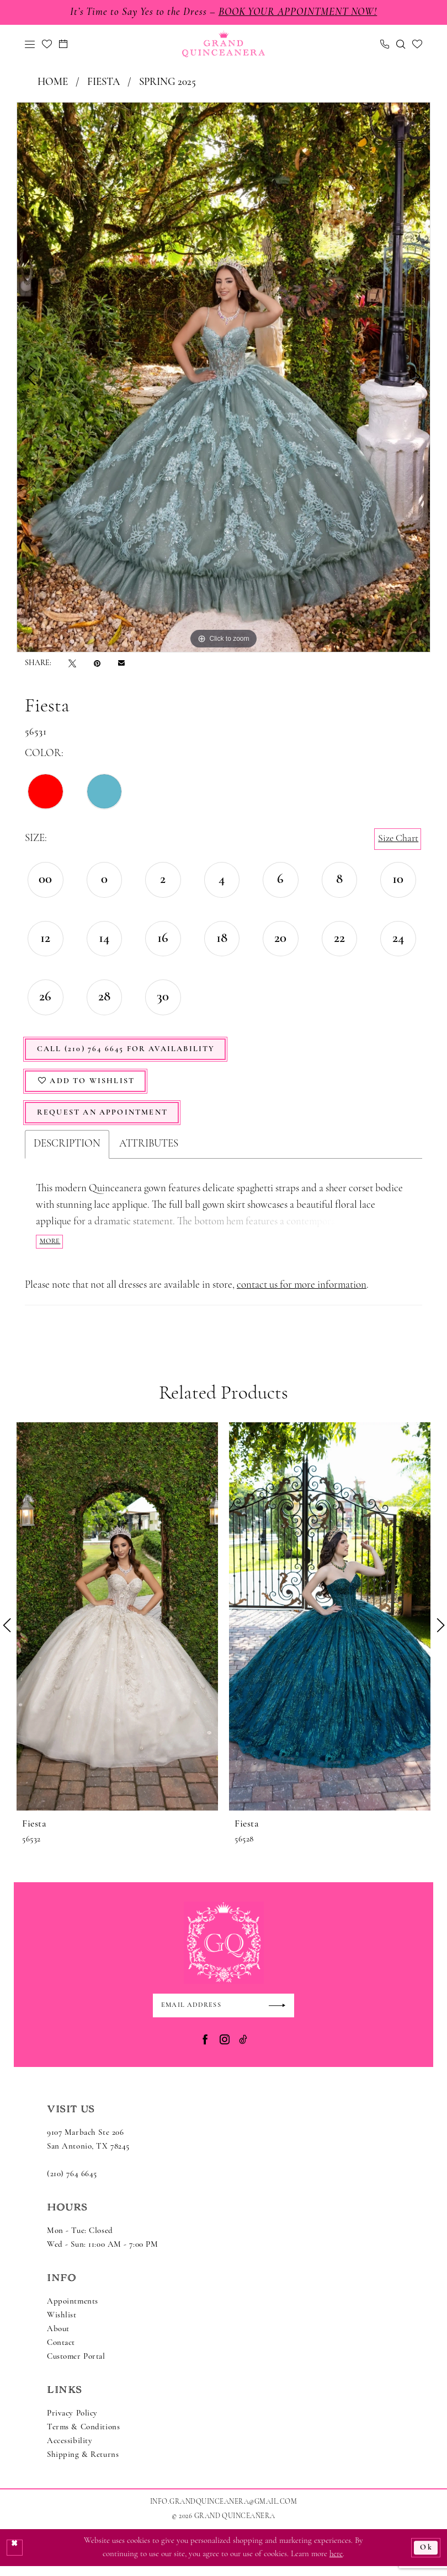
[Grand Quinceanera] (223, 44)
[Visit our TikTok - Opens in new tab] (243, 2049)
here (336, 2563)
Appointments (72, 2311)
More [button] (51, 1249)
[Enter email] (223, 2014)
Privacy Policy (72, 2423)
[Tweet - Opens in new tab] (72, 664)
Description (67, 1152)
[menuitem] (30, 45)
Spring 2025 (167, 83)
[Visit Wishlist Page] (47, 45)
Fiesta (103, 83)
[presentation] (117, 1625)
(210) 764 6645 (72, 2184)
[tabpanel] (223, 377)
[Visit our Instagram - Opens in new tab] (224, 2049)
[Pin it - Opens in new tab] (97, 664)
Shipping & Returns (83, 2465)
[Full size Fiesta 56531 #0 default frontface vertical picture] (223, 377)
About (58, 2339)
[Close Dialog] (14, 2557)
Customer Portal (76, 2367)
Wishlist (62, 2325)
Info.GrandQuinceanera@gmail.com (223, 2511)
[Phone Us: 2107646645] (385, 44)
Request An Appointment (107, 1120)
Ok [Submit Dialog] (425, 2557)
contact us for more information (301, 1293)
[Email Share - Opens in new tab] (121, 664)
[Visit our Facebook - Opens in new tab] (205, 2049)
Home (53, 83)
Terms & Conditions (83, 2437)
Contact (61, 2353)
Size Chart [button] (397, 840)
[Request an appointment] (63, 44)
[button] (30, 45)
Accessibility (69, 2451)
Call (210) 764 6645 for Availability (132, 1052)
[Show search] (401, 44)
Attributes (148, 1152)
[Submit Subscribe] (280, 2015)
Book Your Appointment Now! (302, 12)
